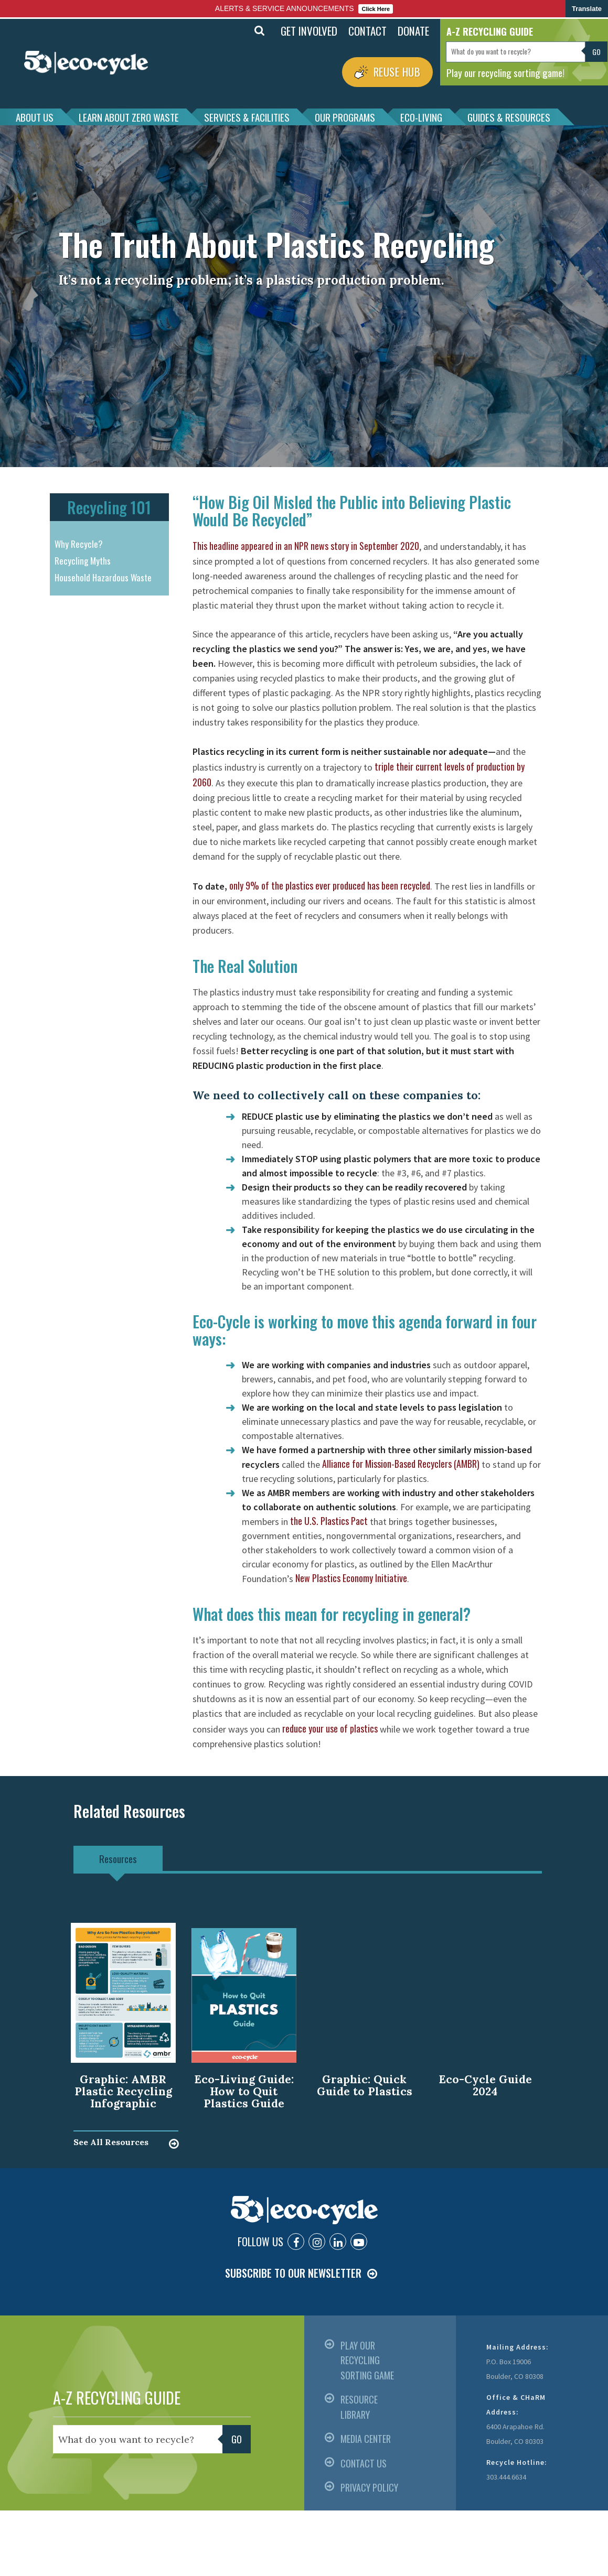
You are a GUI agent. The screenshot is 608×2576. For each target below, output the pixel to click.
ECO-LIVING (421, 117)
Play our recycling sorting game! (505, 72)
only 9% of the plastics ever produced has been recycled (329, 885)
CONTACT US (363, 2463)
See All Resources (110, 2142)
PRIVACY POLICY (369, 2487)
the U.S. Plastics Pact (329, 1521)
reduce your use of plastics (330, 1728)
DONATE (413, 31)
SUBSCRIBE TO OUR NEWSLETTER (293, 2273)
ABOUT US (35, 117)
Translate (587, 9)
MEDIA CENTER (365, 2438)
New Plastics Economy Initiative (351, 1578)
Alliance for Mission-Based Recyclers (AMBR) (400, 1463)
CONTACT (367, 31)
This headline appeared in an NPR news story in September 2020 (306, 546)
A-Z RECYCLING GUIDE (116, 2397)
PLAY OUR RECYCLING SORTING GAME (367, 2360)
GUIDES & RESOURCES (508, 117)
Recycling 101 (109, 507)
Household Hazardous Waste (103, 577)
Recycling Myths (83, 560)
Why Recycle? (79, 543)
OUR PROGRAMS (345, 117)
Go (596, 51)
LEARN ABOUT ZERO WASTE (129, 117)
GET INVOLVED (309, 31)
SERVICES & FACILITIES (247, 117)
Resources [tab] (118, 1858)
